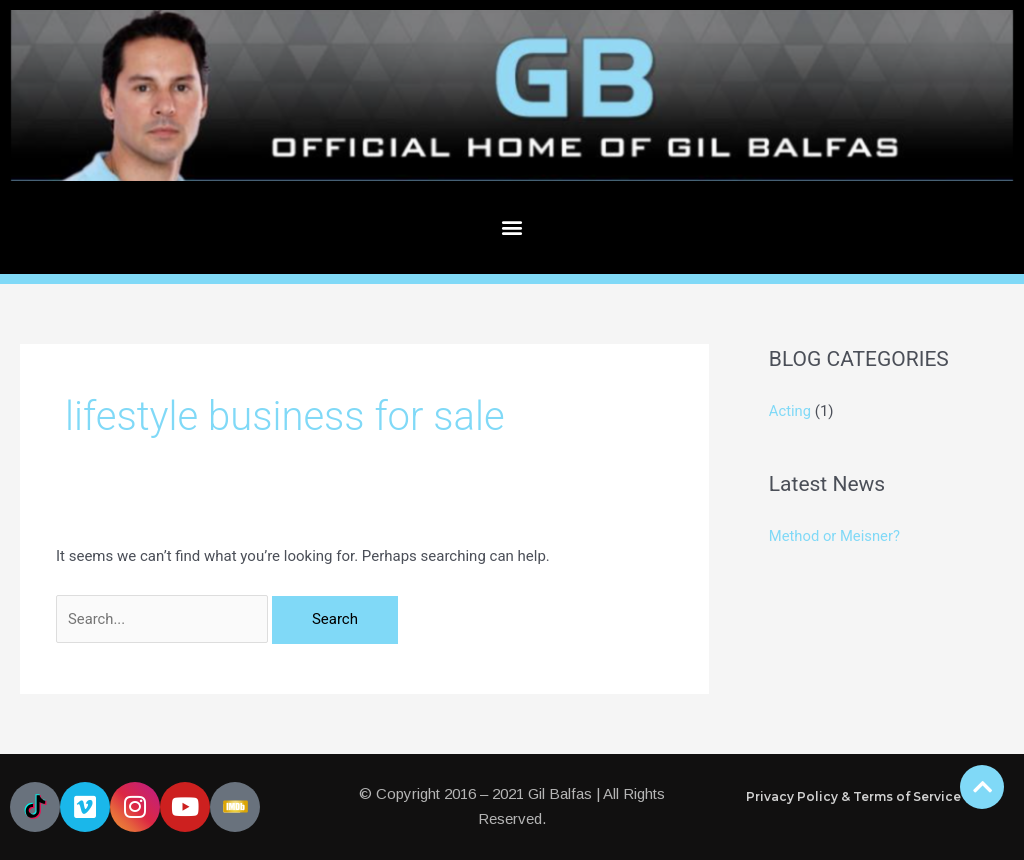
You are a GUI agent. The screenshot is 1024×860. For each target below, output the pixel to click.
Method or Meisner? (835, 536)
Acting (790, 411)
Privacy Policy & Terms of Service (853, 796)
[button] (512, 227)
